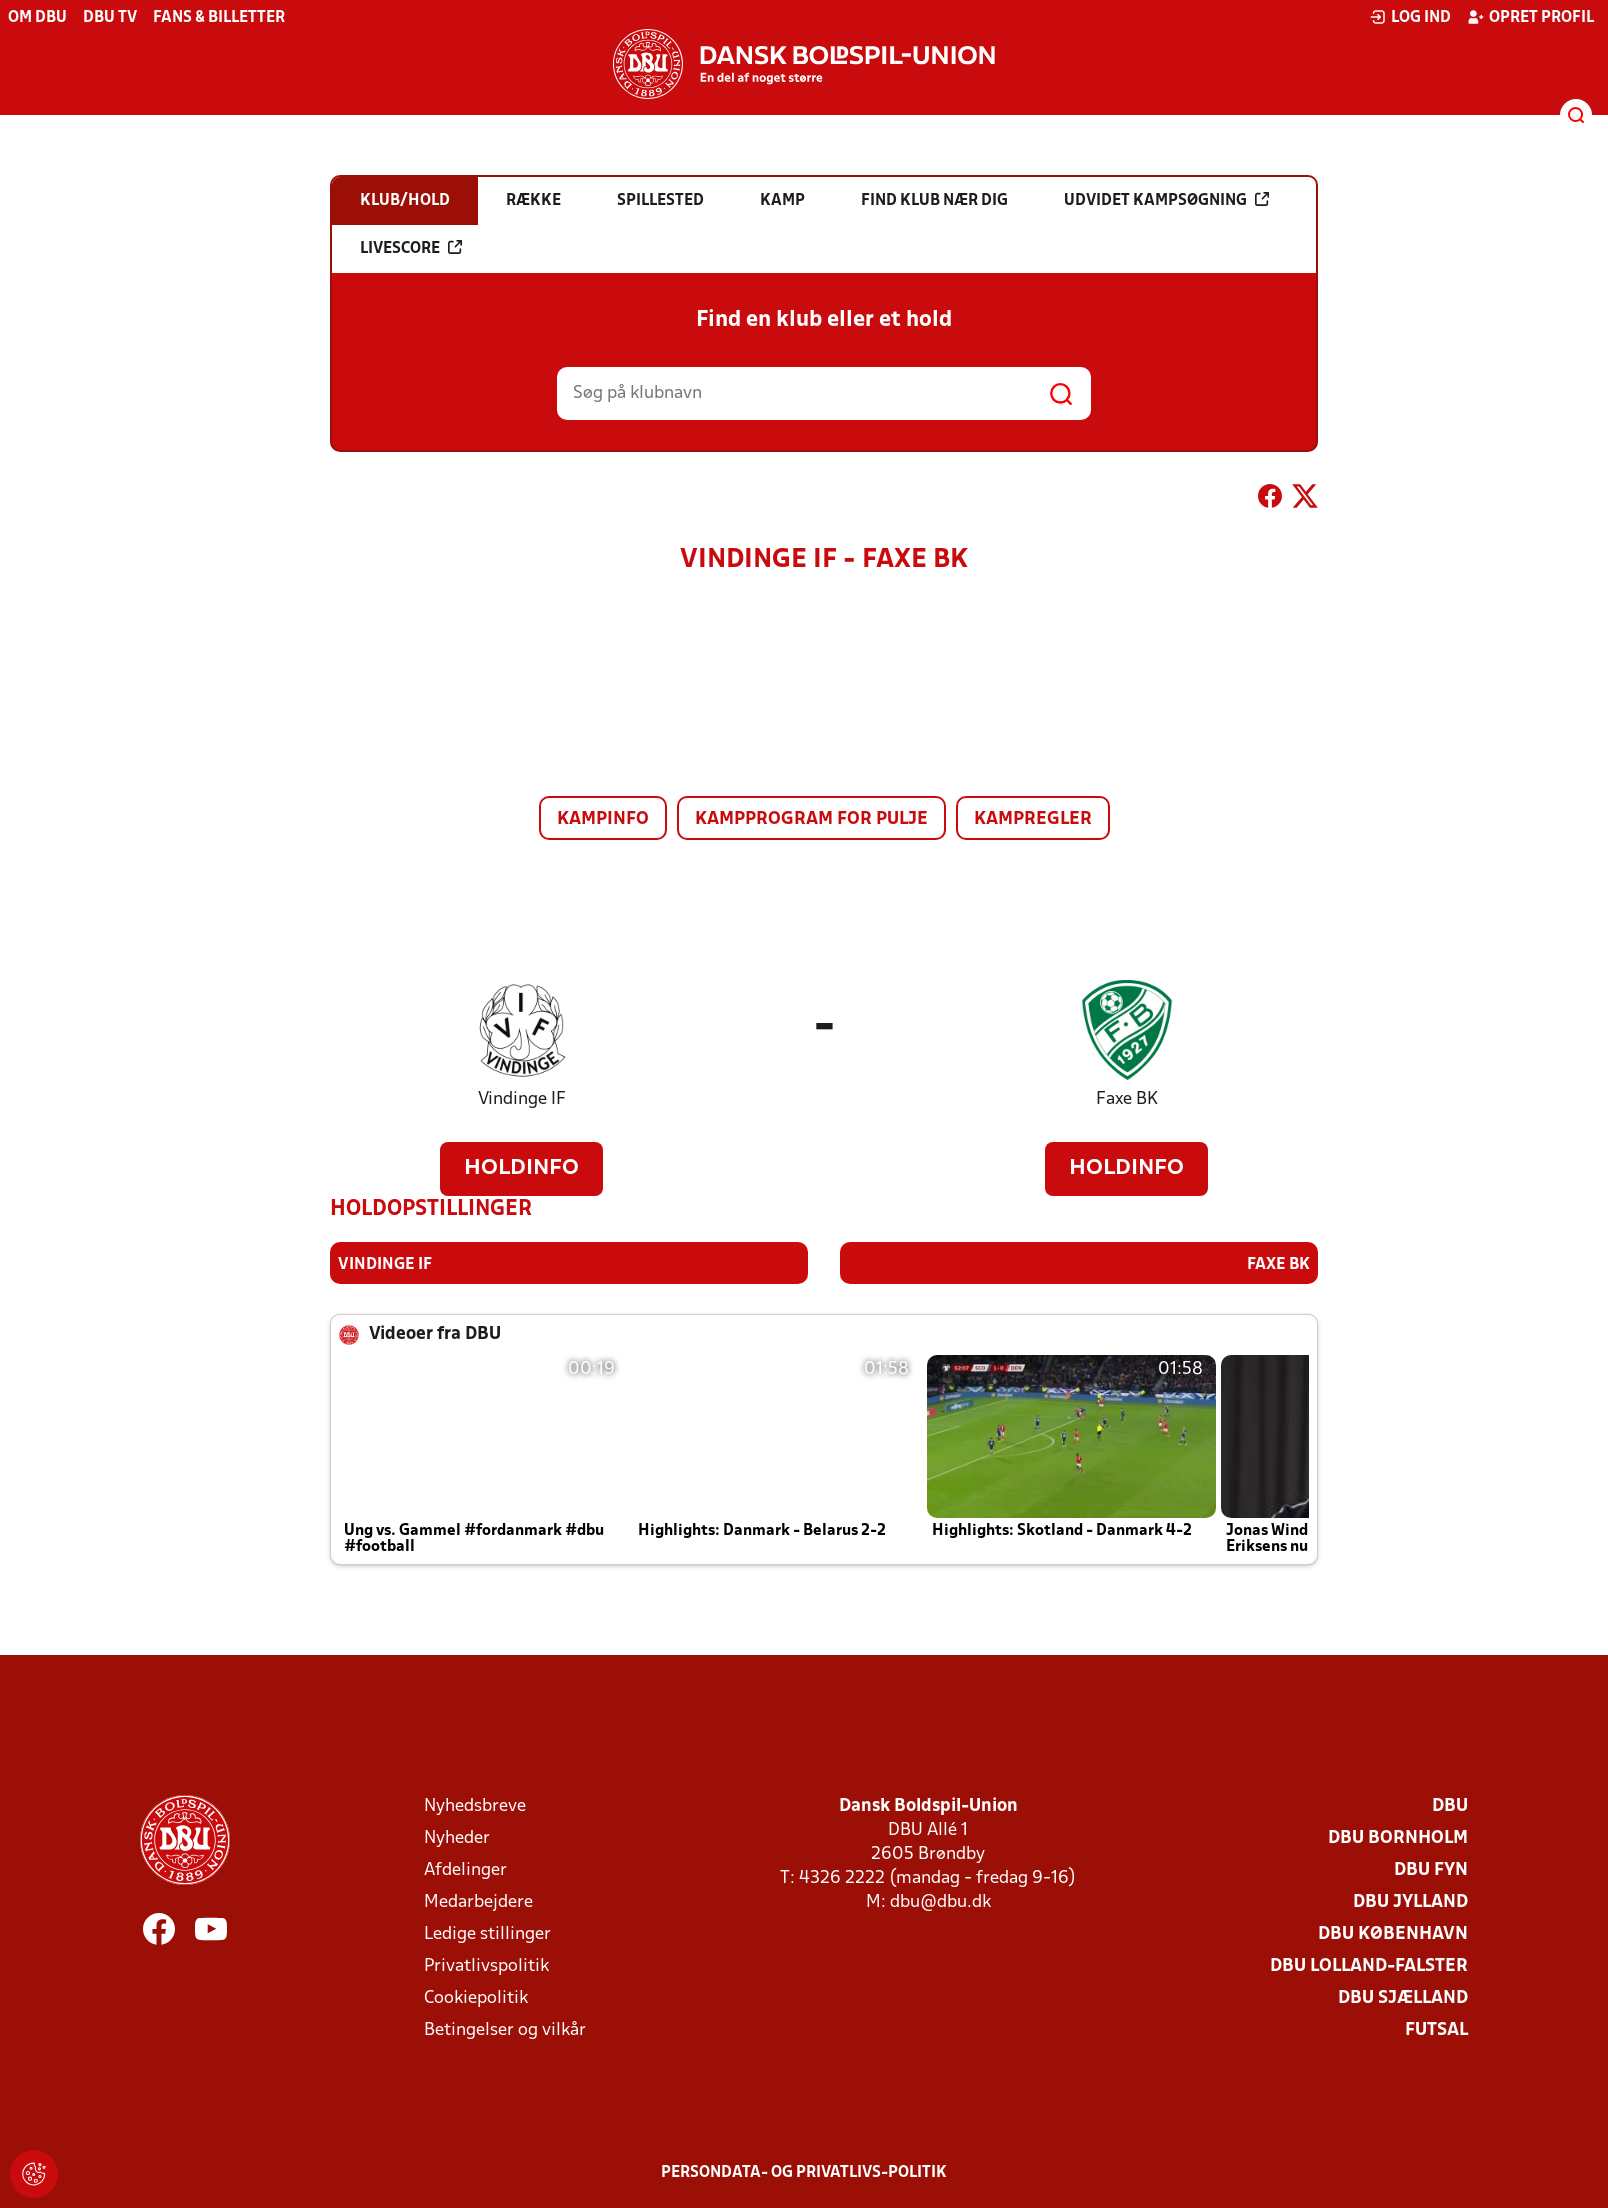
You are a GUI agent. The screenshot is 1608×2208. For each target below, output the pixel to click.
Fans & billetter (219, 18)
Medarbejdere (478, 1901)
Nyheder (457, 1837)
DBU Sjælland (1403, 1997)
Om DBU (37, 18)
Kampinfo (603, 819)
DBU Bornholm (1398, 1837)
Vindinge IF (522, 1099)
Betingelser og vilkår (505, 2029)
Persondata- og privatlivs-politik (804, 2172)
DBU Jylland (1410, 1901)
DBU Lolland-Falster (1369, 1965)
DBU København (1393, 1933)
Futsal (1436, 2029)
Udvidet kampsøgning (1166, 200)
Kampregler (1033, 819)
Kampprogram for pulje (811, 819)
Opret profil (1530, 17)
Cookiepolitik (476, 1997)
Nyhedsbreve (475, 1805)
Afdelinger (465, 1869)
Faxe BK (1127, 1099)
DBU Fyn (1431, 1869)
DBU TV (110, 18)
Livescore (411, 248)
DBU (1450, 1805)
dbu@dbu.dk (940, 1901)
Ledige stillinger (487, 1933)
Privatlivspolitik (486, 1965)
